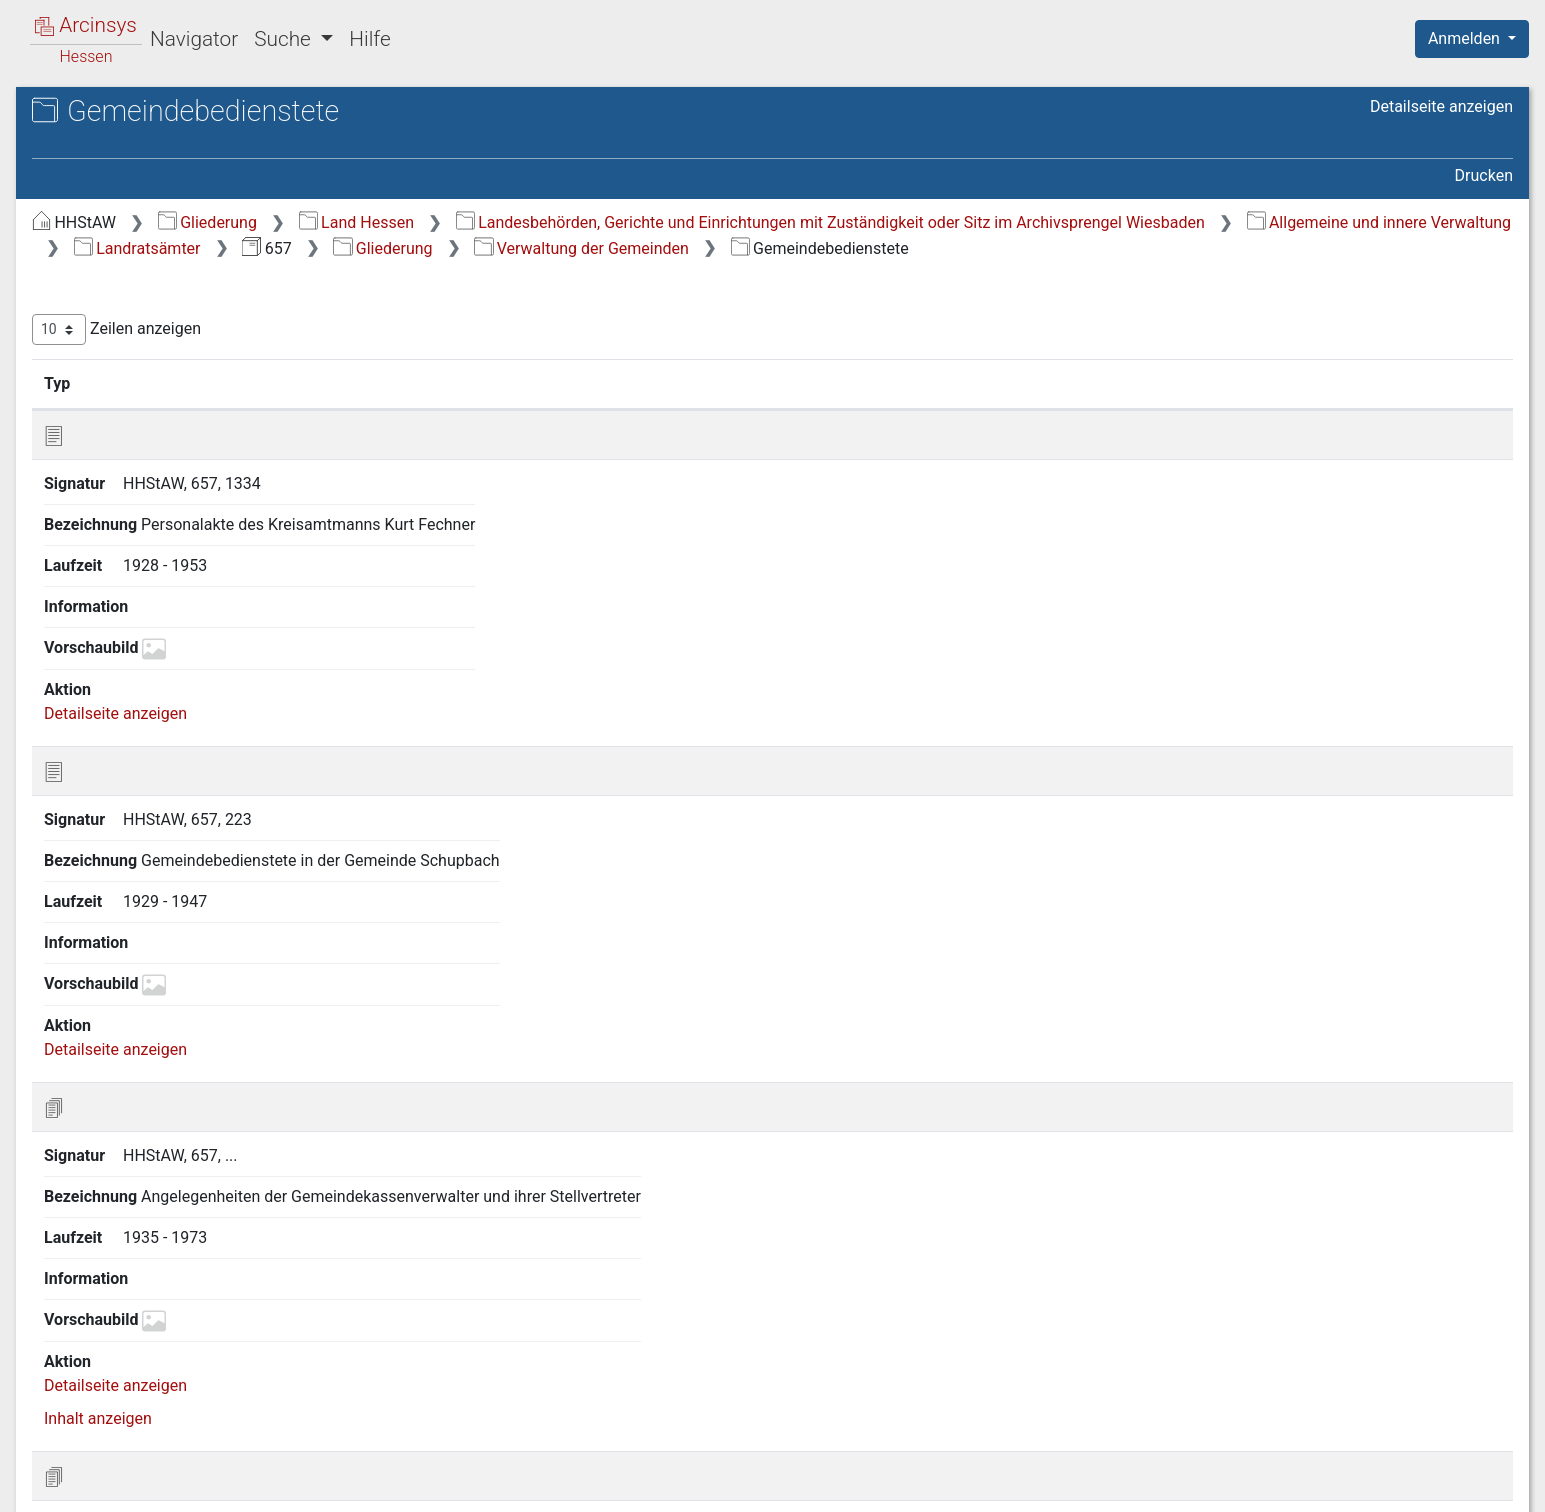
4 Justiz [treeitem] (97, 623)
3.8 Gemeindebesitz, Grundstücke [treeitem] (159, 584)
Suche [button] (285, 39)
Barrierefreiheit (1331, 1485)
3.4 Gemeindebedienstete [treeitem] (178, 475)
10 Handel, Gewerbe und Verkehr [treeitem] (184, 842)
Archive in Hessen (111, 113)
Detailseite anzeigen (1441, 106)
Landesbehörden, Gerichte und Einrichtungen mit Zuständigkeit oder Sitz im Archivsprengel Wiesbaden (784, 248)
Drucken (1484, 175)
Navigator (194, 39)
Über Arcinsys (1029, 1485)
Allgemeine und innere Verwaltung (1333, 248)
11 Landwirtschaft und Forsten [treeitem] (178, 867)
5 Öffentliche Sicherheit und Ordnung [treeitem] (167, 657)
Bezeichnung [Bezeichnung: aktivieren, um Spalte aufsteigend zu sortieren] (634, 409)
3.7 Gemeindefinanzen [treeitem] (166, 549)
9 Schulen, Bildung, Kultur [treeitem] (158, 818)
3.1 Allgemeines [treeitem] (144, 329)
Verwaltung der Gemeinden (917, 273)
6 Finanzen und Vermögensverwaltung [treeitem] (136, 706)
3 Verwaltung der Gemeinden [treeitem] (171, 305)
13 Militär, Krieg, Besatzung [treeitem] (165, 940)
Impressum (1478, 1485)
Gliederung (543, 222)
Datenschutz (1178, 1485)
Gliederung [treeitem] (86, 232)
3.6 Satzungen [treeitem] (138, 525)
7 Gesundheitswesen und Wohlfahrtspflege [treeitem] (158, 755)
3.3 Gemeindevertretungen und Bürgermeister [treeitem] (196, 437)
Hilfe (369, 39)
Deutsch (120, 1470)
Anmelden (1466, 38)
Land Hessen (692, 222)
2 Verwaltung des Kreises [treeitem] (159, 280)
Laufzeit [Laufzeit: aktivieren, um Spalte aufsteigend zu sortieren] (1064, 409)
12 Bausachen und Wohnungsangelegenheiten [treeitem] (152, 902)
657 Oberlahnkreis (152, 176)
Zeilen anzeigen (452, 355)
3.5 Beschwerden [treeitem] (148, 500)
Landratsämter (473, 273)
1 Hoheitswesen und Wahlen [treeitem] (170, 256)
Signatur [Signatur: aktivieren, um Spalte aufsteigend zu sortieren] (485, 409)
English (46, 1470)
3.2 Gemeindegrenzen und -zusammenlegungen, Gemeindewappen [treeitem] (184, 376)
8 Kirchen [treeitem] (102, 793)
